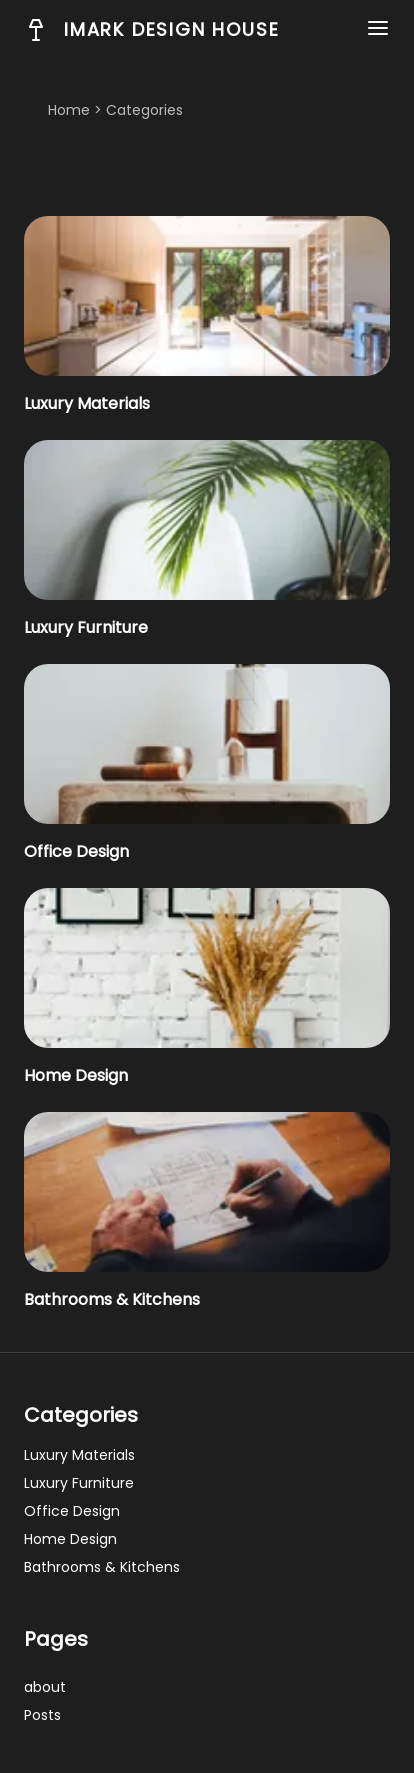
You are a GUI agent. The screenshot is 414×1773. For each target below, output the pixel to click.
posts (42, 1715)
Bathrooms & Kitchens (112, 1299)
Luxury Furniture (86, 627)
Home (69, 110)
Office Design (76, 851)
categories (144, 110)
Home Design (76, 1075)
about (45, 1687)
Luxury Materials (87, 403)
